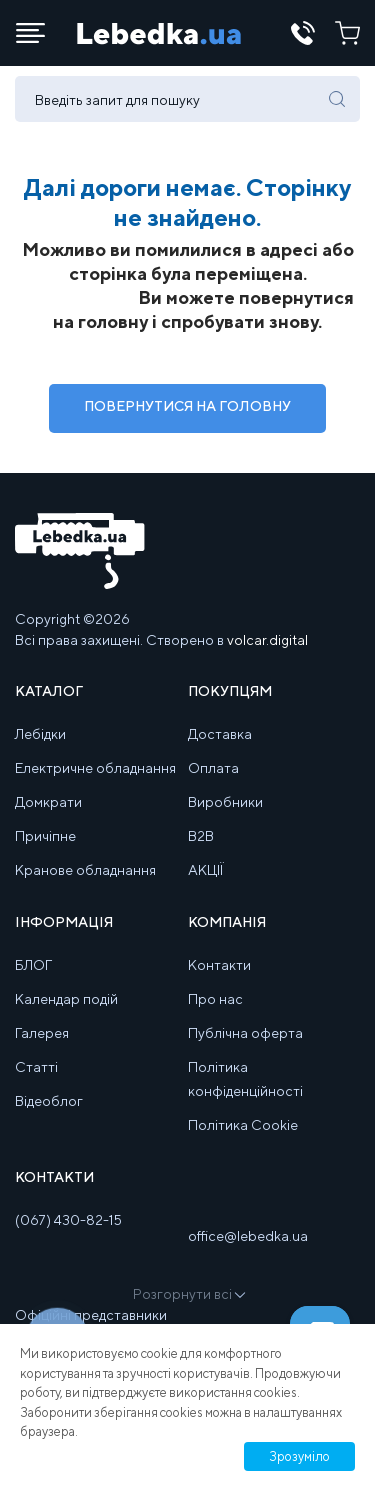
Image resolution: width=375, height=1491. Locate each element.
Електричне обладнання (95, 768)
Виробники (225, 802)
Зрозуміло (299, 1456)
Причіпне (45, 836)
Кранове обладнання (85, 870)
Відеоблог (49, 1101)
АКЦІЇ (205, 870)
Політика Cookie (243, 1125)
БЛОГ (33, 965)
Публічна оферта (245, 1033)
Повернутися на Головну (187, 406)
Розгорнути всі (188, 1294)
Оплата (213, 768)
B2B (201, 836)
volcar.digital (267, 640)
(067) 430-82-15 (68, 1220)
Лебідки (40, 734)
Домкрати (48, 802)
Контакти (219, 965)
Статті (36, 1067)
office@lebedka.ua (248, 1236)
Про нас (215, 999)
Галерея (42, 1033)
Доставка (220, 734)
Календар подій (66, 999)
